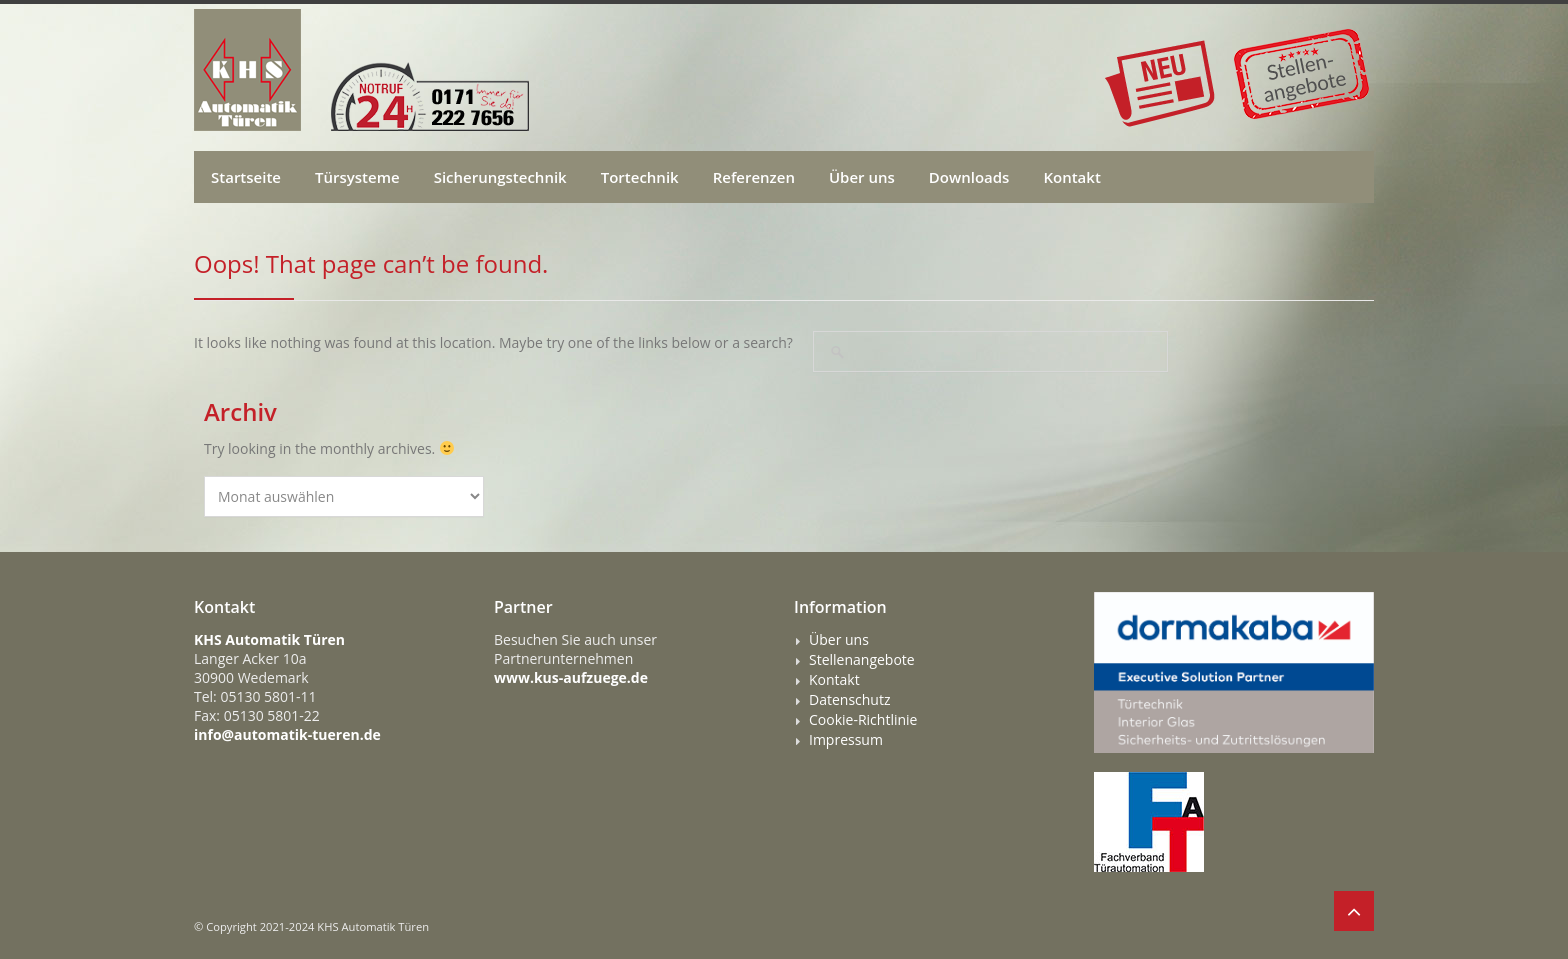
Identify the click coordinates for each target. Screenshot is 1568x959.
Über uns (862, 177)
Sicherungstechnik (500, 177)
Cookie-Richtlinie (863, 720)
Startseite (246, 177)
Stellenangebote (862, 660)
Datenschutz (849, 700)
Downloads (969, 177)
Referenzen (754, 177)
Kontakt (1071, 177)
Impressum (846, 740)
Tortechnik (640, 177)
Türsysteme (357, 177)
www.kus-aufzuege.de (571, 677)
